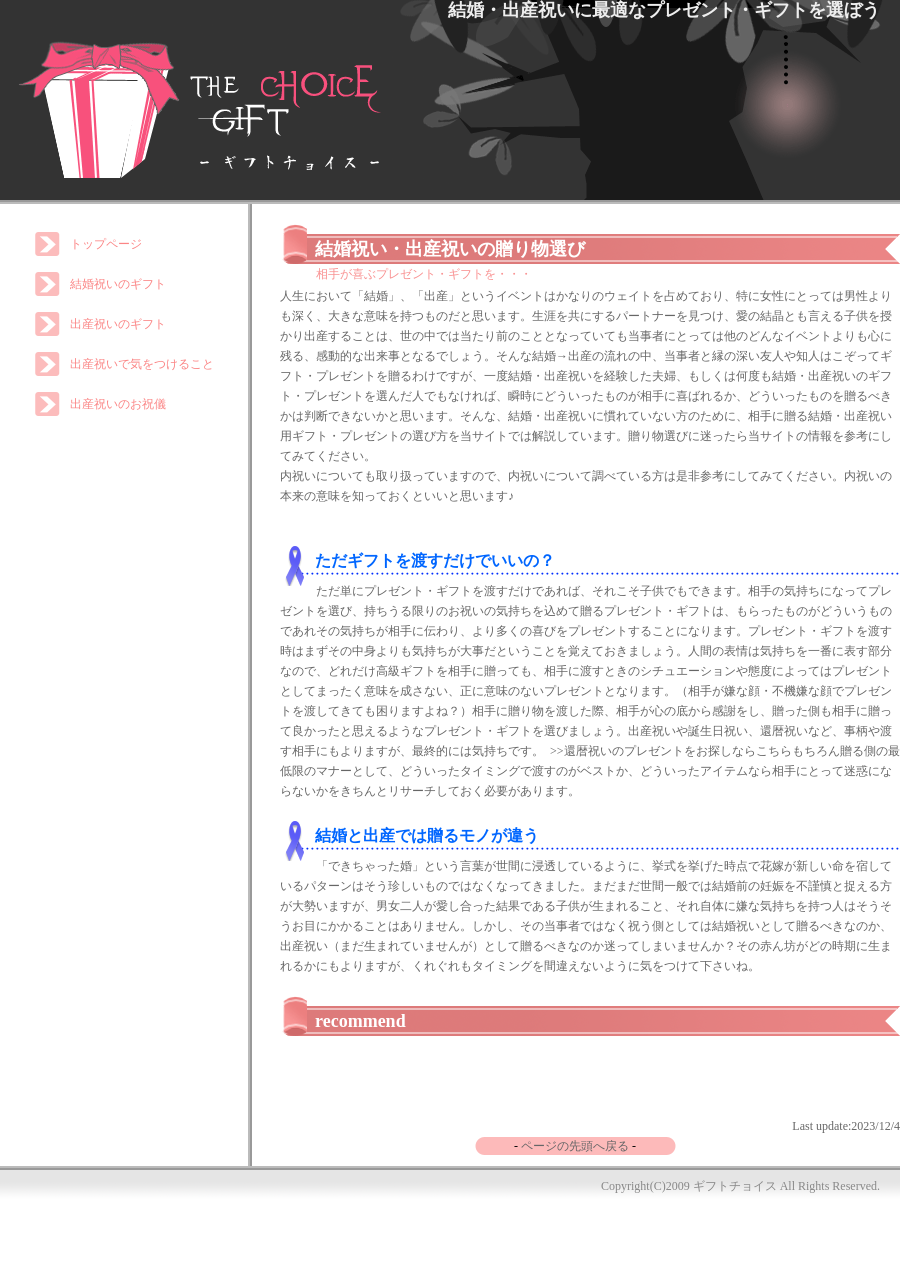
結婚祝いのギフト (118, 284)
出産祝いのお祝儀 (118, 404)
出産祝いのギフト (118, 324)
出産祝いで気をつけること (142, 364)
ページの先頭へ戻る (575, 1146)
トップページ (106, 244)
